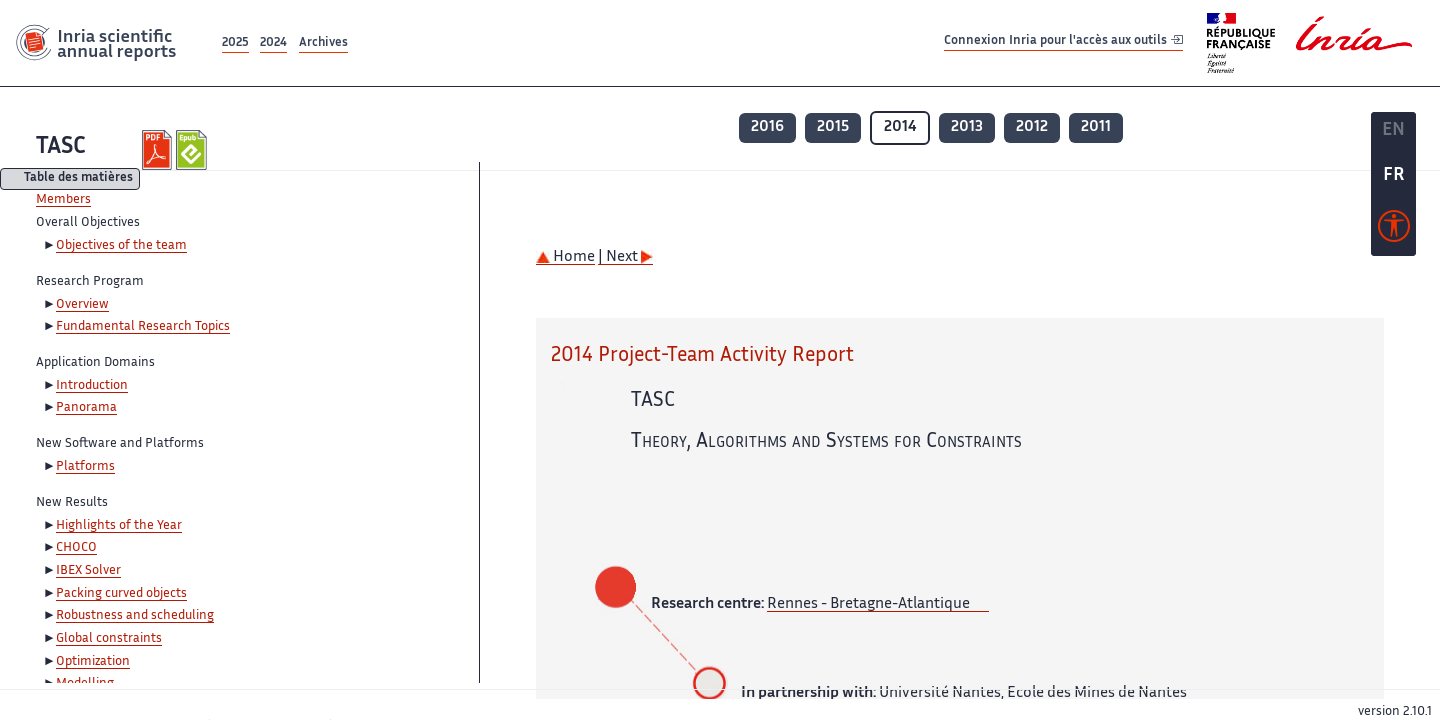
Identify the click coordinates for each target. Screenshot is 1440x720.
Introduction (92, 386)
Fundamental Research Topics (143, 327)
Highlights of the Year (119, 526)
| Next (625, 257)
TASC (61, 147)
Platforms (85, 467)
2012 (1032, 127)
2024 (273, 43)
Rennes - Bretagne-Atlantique (868, 604)
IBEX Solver (88, 571)
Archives (323, 43)
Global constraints (109, 639)
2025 (235, 43)
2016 (767, 127)
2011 (1096, 127)
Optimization (93, 662)
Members (63, 200)
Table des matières (78, 179)
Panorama (86, 408)
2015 (833, 127)
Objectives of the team (121, 246)
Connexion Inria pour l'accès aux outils (1063, 42)
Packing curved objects (121, 594)
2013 (967, 127)
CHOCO (76, 548)
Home (565, 257)
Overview (82, 305)
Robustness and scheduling (135, 616)
